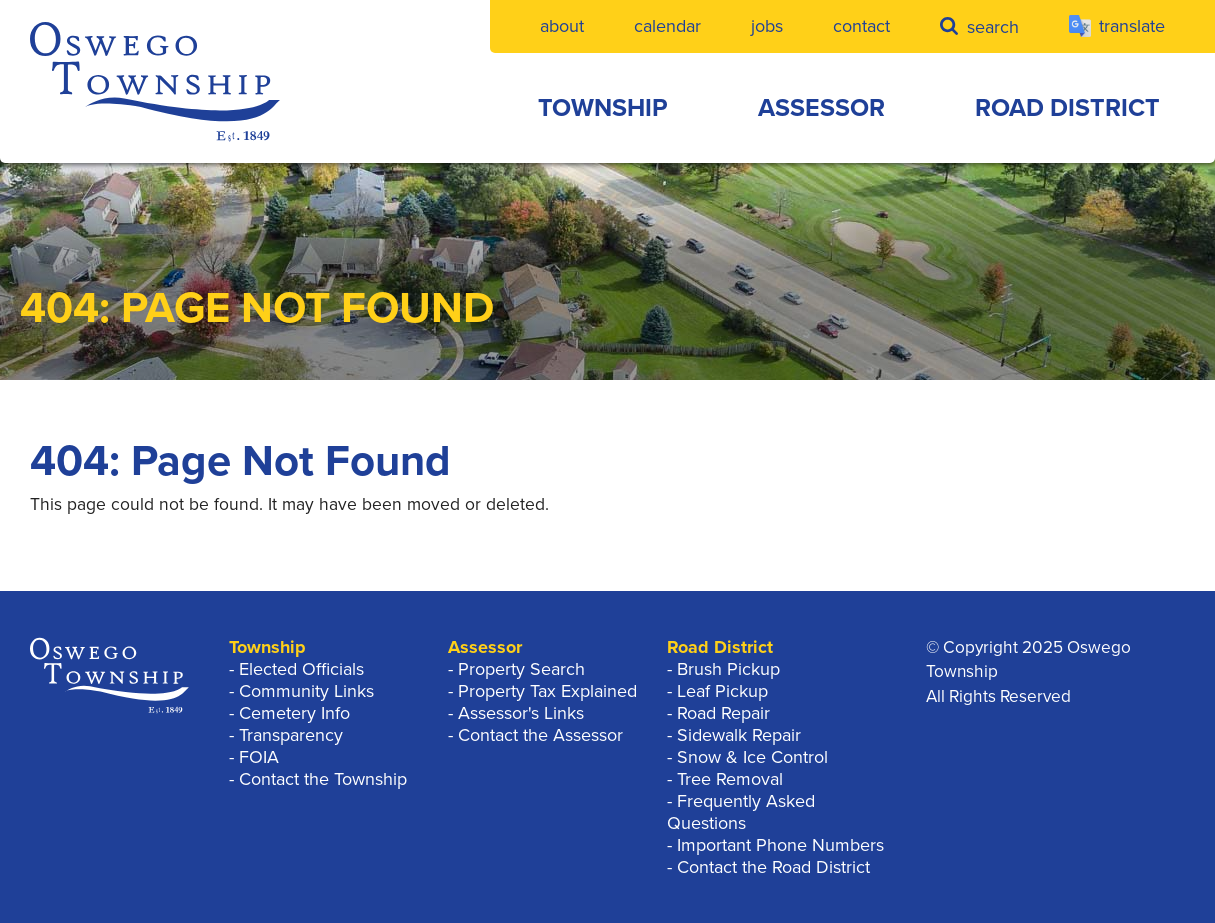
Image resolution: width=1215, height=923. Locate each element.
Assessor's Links (521, 713)
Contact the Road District (773, 867)
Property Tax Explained (547, 691)
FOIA (259, 757)
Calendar (667, 26)
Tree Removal (730, 779)
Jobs (767, 26)
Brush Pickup (728, 669)
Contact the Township (323, 779)
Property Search (521, 669)
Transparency (291, 735)
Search (979, 26)
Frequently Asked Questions (741, 812)
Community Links (306, 691)
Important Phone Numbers (780, 845)
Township (603, 108)
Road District (1067, 108)
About (562, 26)
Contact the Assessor (540, 735)
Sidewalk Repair (739, 735)
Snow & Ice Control (752, 757)
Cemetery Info (294, 713)
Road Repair (723, 713)
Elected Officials (301, 669)
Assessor (821, 108)
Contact (861, 26)
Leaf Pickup (722, 691)
